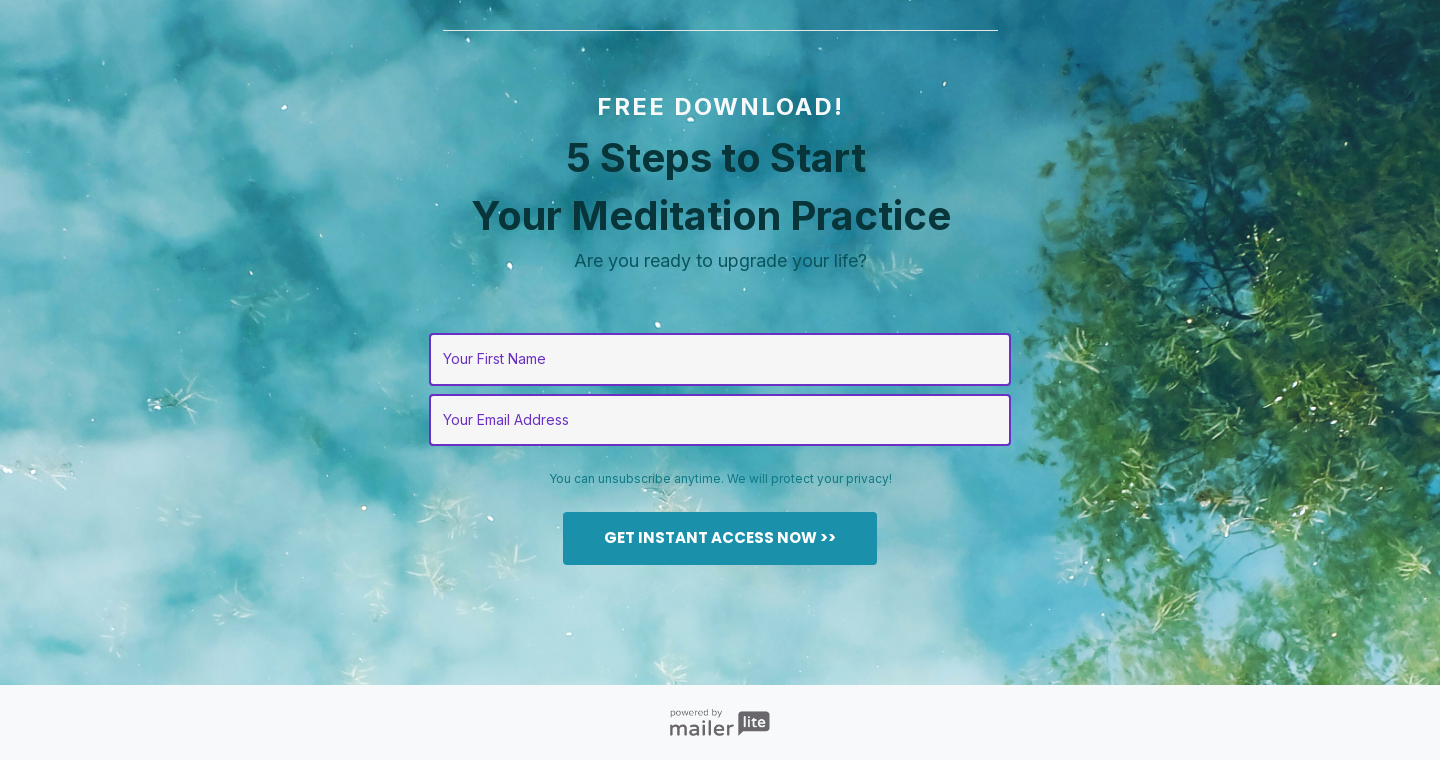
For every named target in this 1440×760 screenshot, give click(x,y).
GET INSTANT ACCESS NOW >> (720, 537)
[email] (720, 420)
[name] (720, 359)
